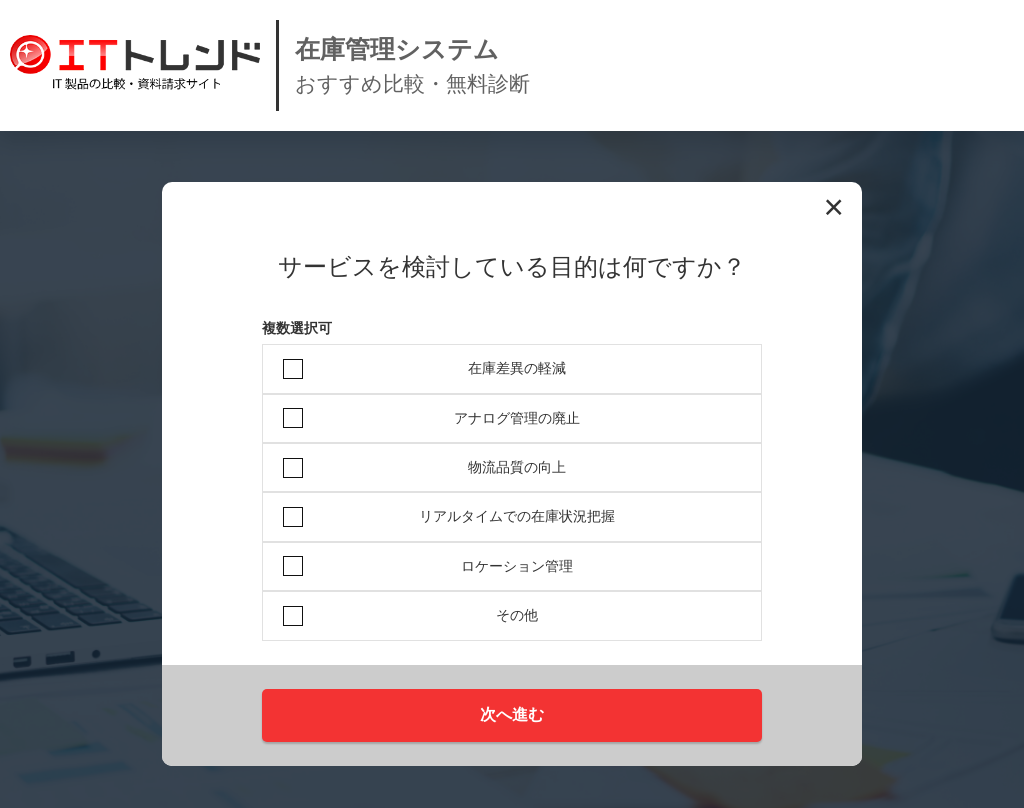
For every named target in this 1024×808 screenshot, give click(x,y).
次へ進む (512, 714)
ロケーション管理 (517, 566)
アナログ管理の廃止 (517, 418)
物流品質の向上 (517, 467)
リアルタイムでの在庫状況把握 (517, 516)
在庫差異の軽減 (517, 368)
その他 (517, 615)
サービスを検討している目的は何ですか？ (512, 267)
